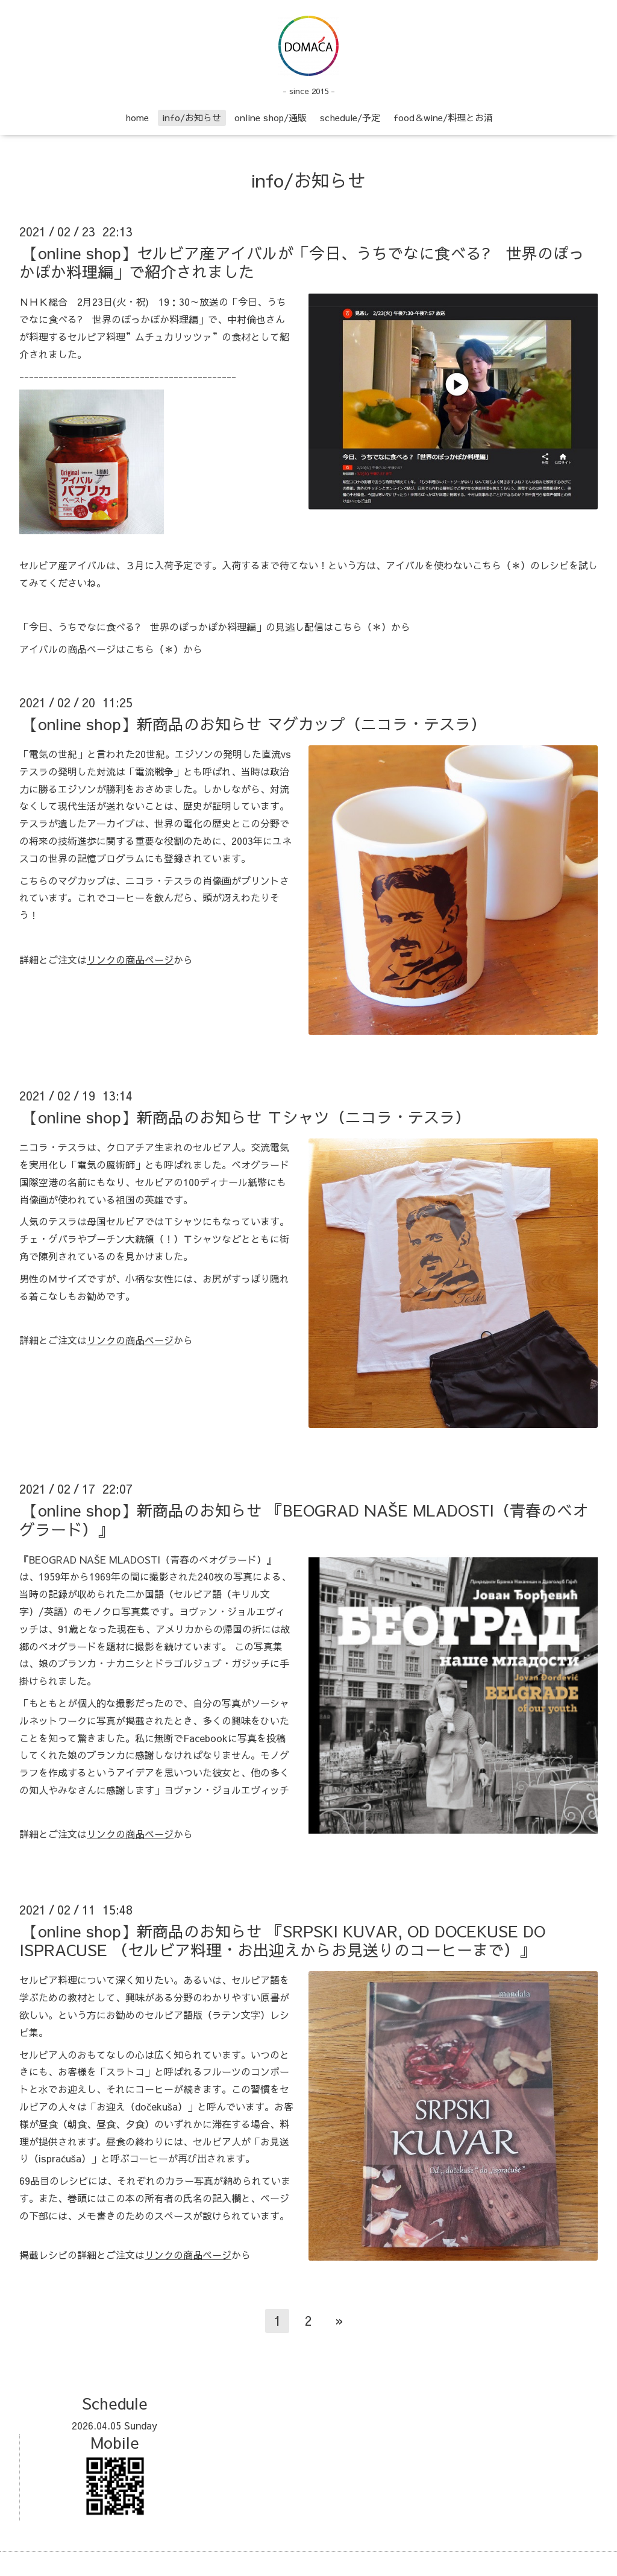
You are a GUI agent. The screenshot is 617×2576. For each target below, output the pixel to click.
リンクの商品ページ (130, 959)
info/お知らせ (191, 117)
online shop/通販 (270, 117)
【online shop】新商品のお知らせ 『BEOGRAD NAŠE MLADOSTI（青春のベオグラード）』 (303, 1519)
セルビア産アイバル (62, 565)
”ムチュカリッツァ (168, 336)
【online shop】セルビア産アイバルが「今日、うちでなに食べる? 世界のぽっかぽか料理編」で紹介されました (301, 262)
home (137, 117)
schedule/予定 (350, 117)
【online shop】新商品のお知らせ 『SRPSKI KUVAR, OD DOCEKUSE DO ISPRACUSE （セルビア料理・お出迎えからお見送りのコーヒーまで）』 (282, 1940)
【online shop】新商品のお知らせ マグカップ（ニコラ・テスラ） (254, 723)
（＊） (515, 565)
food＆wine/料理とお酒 (443, 117)
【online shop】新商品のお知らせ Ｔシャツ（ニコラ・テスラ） (246, 1117)
